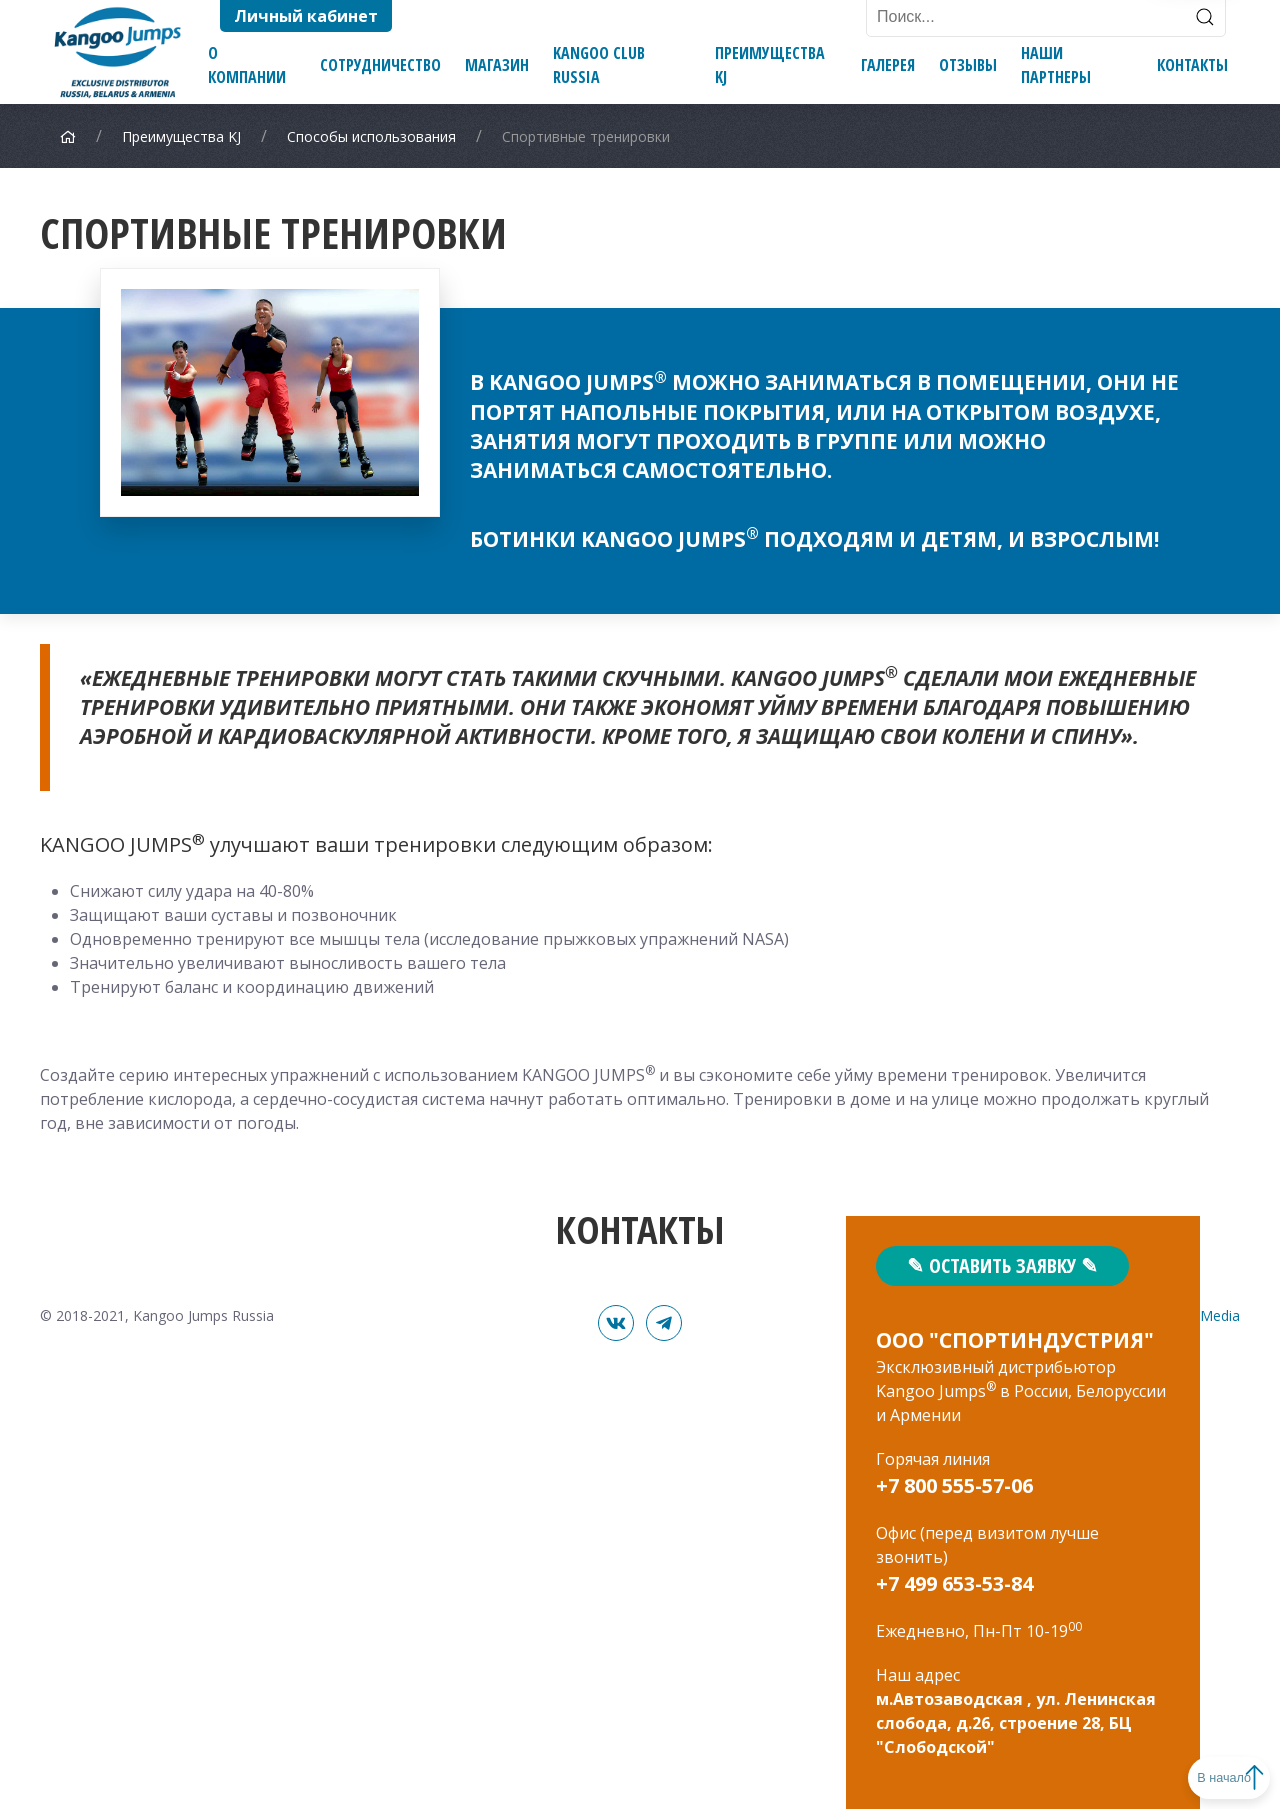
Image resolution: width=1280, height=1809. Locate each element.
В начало (1201, 1777)
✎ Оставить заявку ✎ (1002, 1265)
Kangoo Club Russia (599, 65)
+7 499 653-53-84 (954, 1583)
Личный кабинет (306, 16)
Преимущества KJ (770, 65)
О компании (247, 65)
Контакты (1192, 65)
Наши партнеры (1056, 65)
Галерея (888, 65)
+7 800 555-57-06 (954, 1485)
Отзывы (968, 65)
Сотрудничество (380, 65)
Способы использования (371, 136)
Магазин (497, 65)
